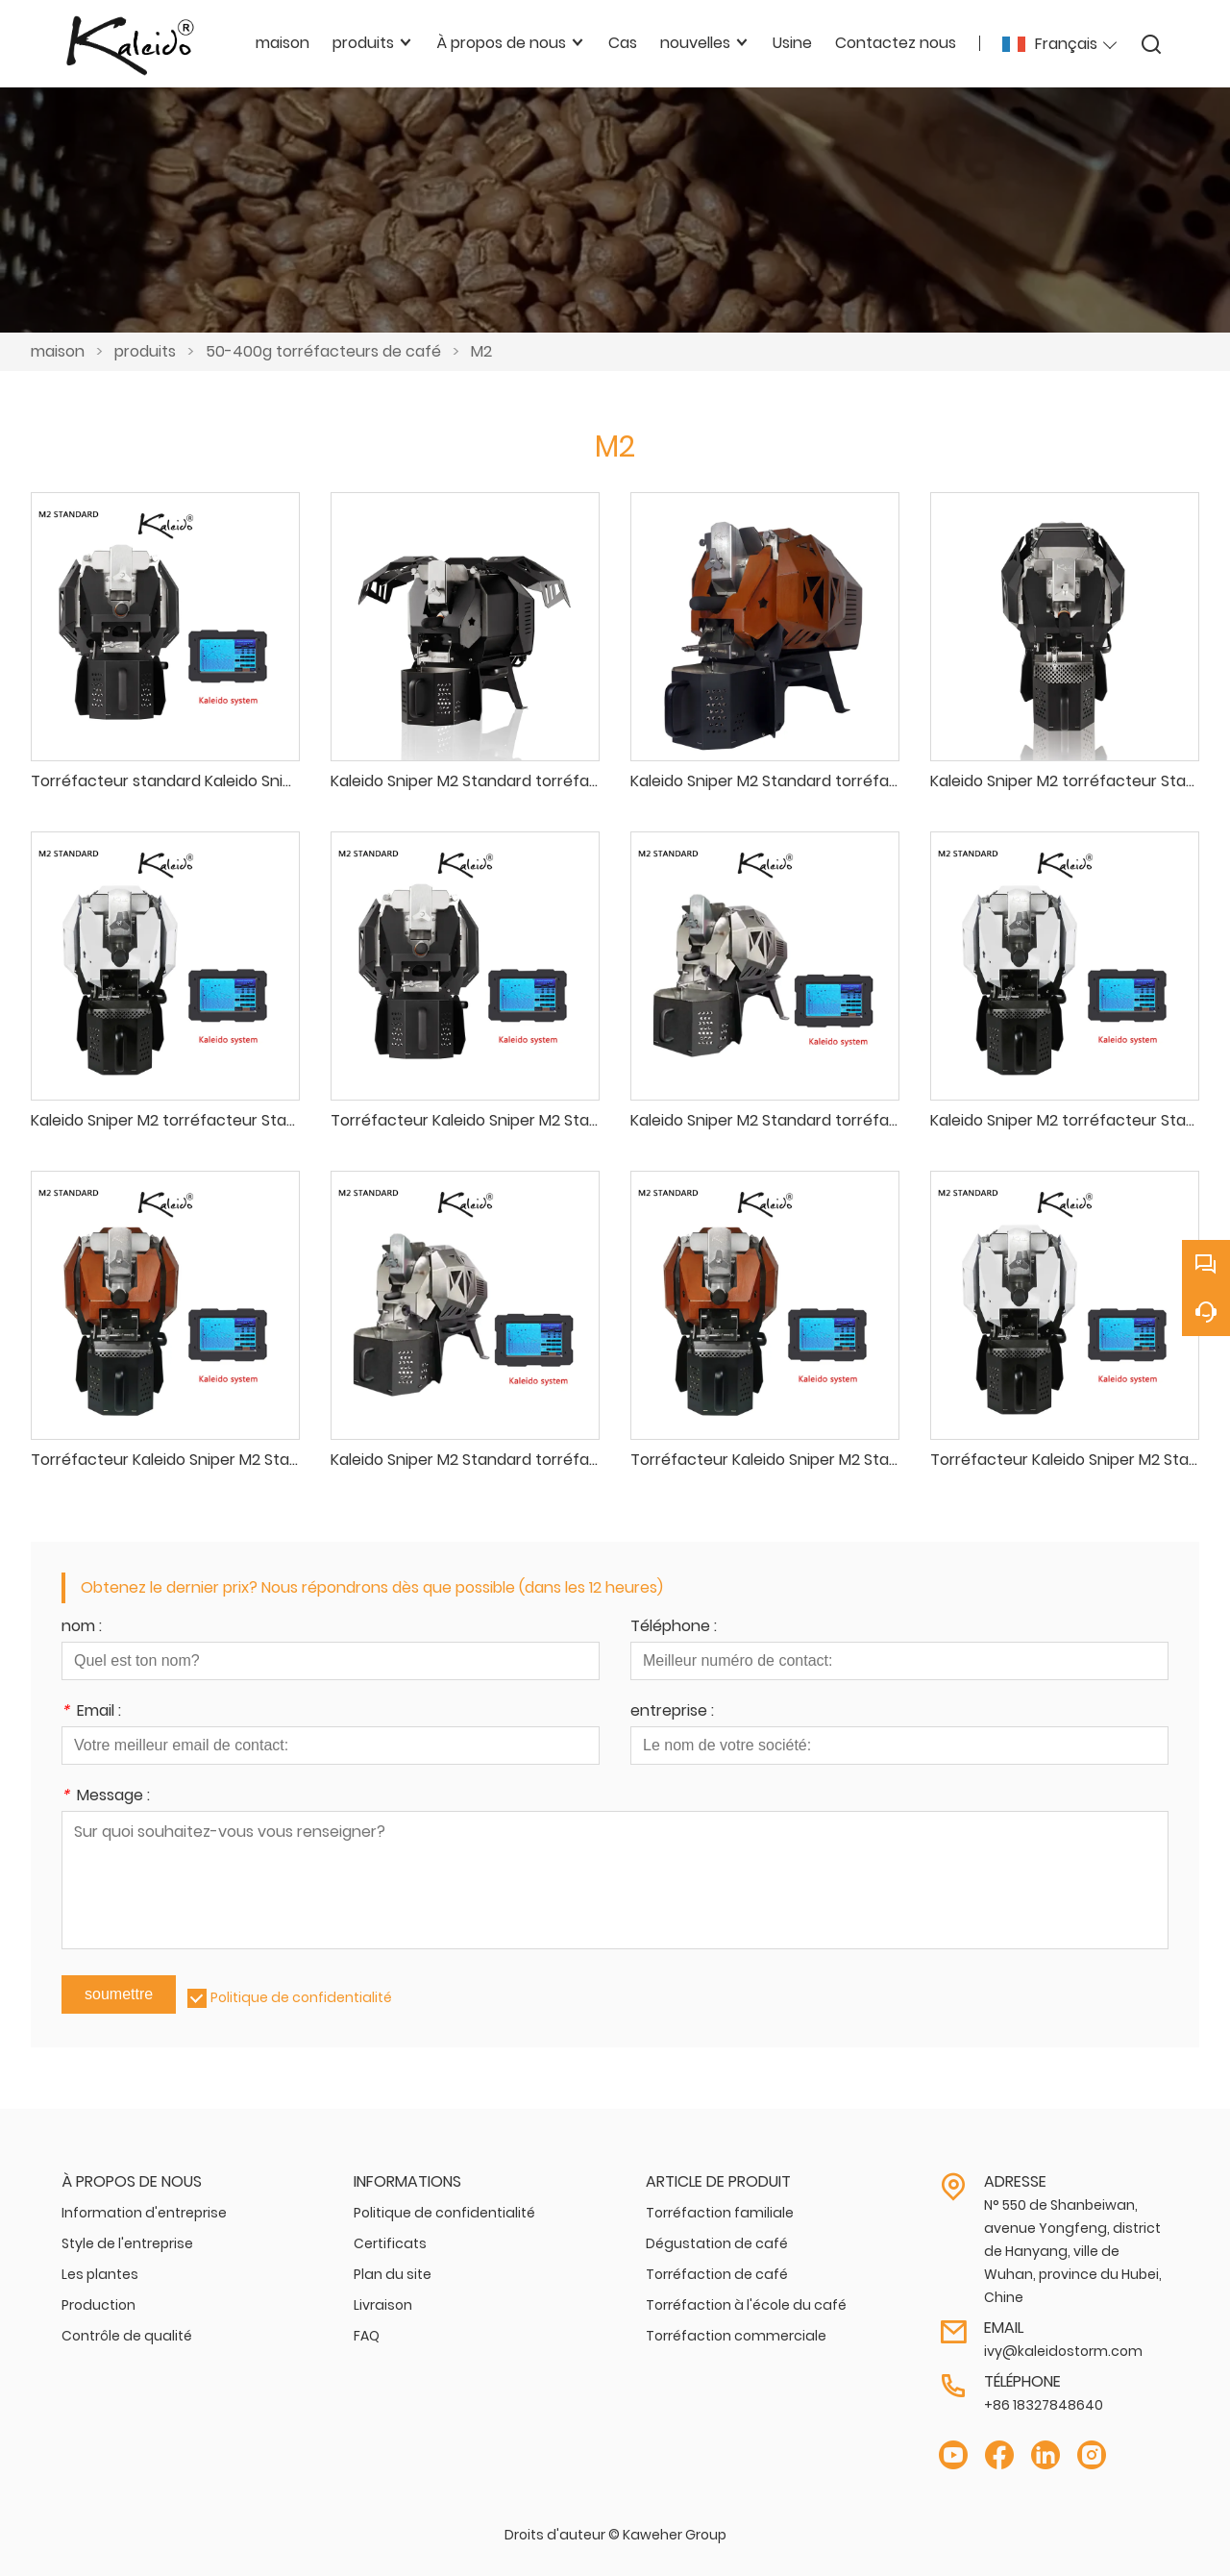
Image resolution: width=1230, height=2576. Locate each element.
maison (58, 351)
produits (145, 351)
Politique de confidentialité (301, 1997)
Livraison (383, 2305)
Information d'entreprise (144, 2212)
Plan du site (392, 2274)
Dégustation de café (717, 2243)
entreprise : (672, 1712)
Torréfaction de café (717, 2274)
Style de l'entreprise (127, 2243)
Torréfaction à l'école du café (746, 2305)
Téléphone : (673, 1628)
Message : (106, 1797)
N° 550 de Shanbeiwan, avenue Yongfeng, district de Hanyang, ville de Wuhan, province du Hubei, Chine (1073, 2251)
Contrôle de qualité (127, 2335)
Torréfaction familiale (720, 2212)
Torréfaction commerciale (736, 2335)
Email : (91, 1712)
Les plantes (100, 2274)
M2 (481, 351)
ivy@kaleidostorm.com (1063, 2351)
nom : (82, 1628)
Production (98, 2305)
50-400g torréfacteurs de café (323, 351)
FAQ (367, 2335)
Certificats (390, 2243)
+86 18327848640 (1043, 2405)
